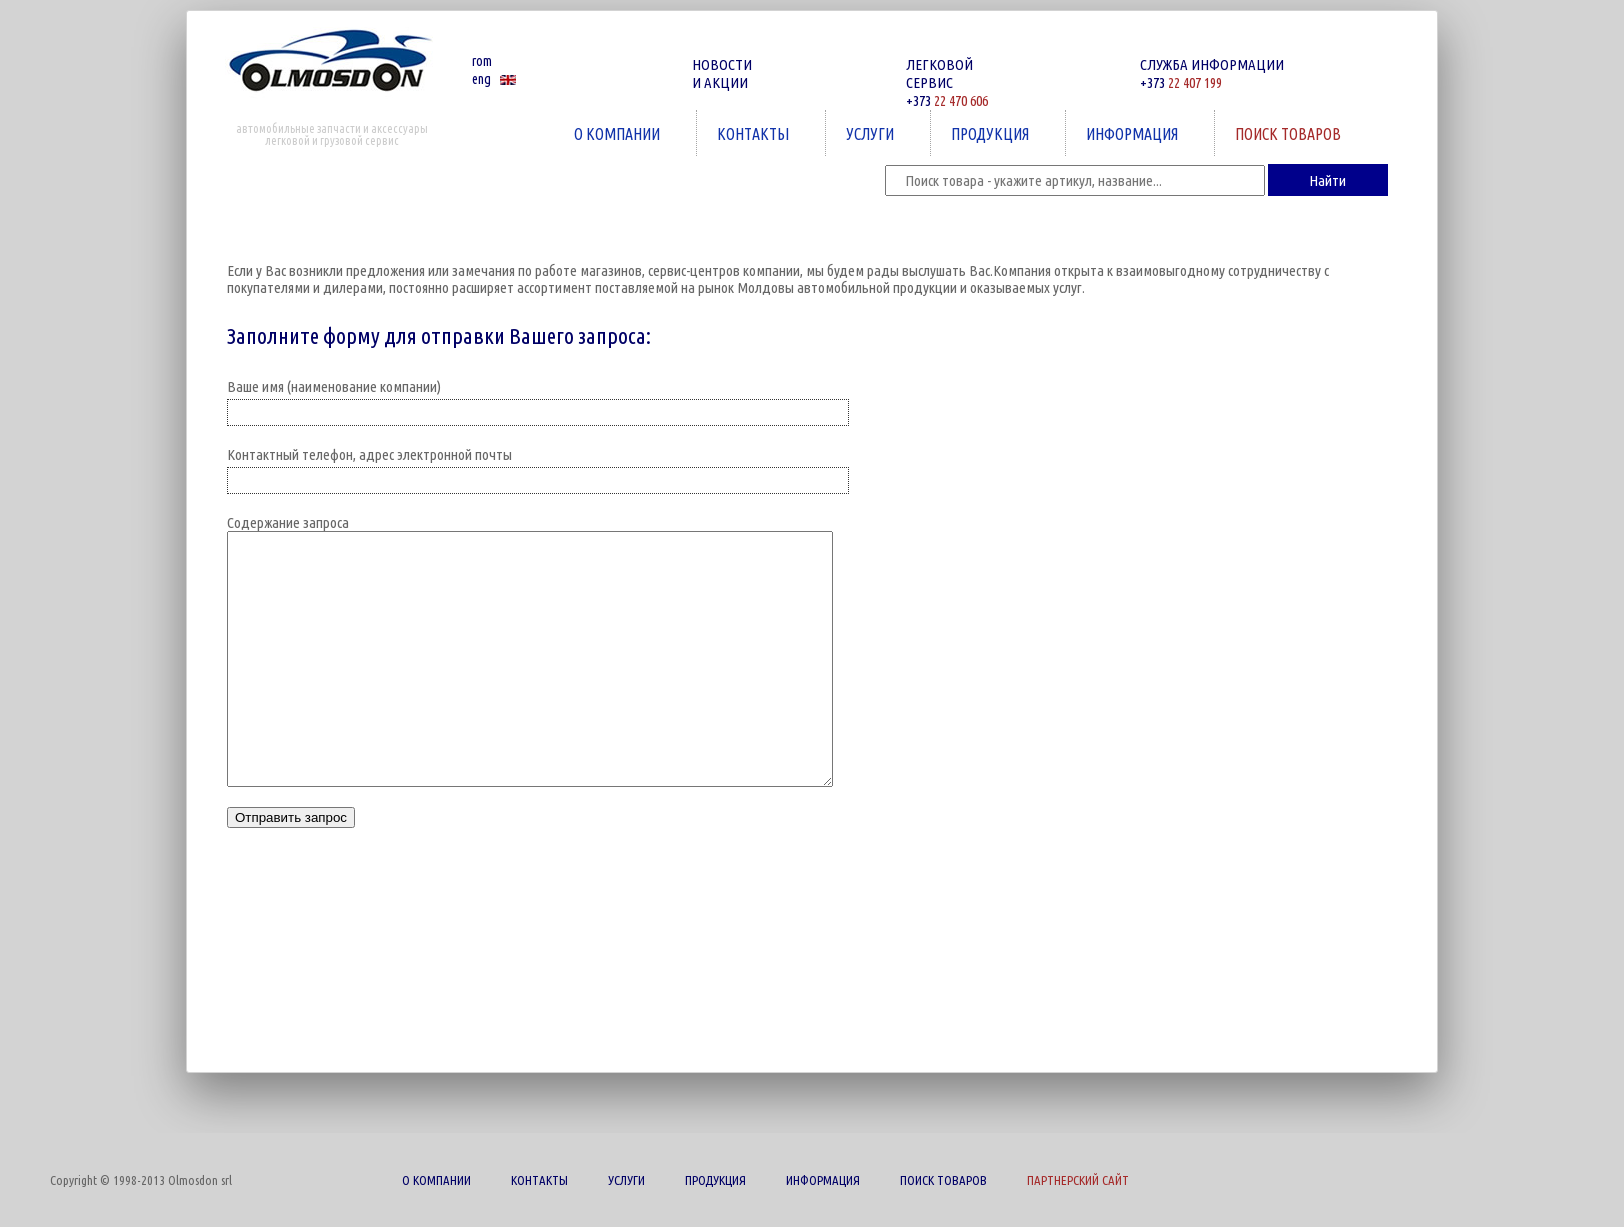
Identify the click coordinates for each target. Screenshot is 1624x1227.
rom (482, 61)
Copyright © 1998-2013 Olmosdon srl (141, 1180)
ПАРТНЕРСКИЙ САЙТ (1078, 1180)
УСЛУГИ (872, 133)
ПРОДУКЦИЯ (992, 133)
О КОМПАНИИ (619, 133)
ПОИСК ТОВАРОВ (1290, 133)
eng (481, 79)
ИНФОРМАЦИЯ (1134, 133)
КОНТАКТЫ (755, 133)
